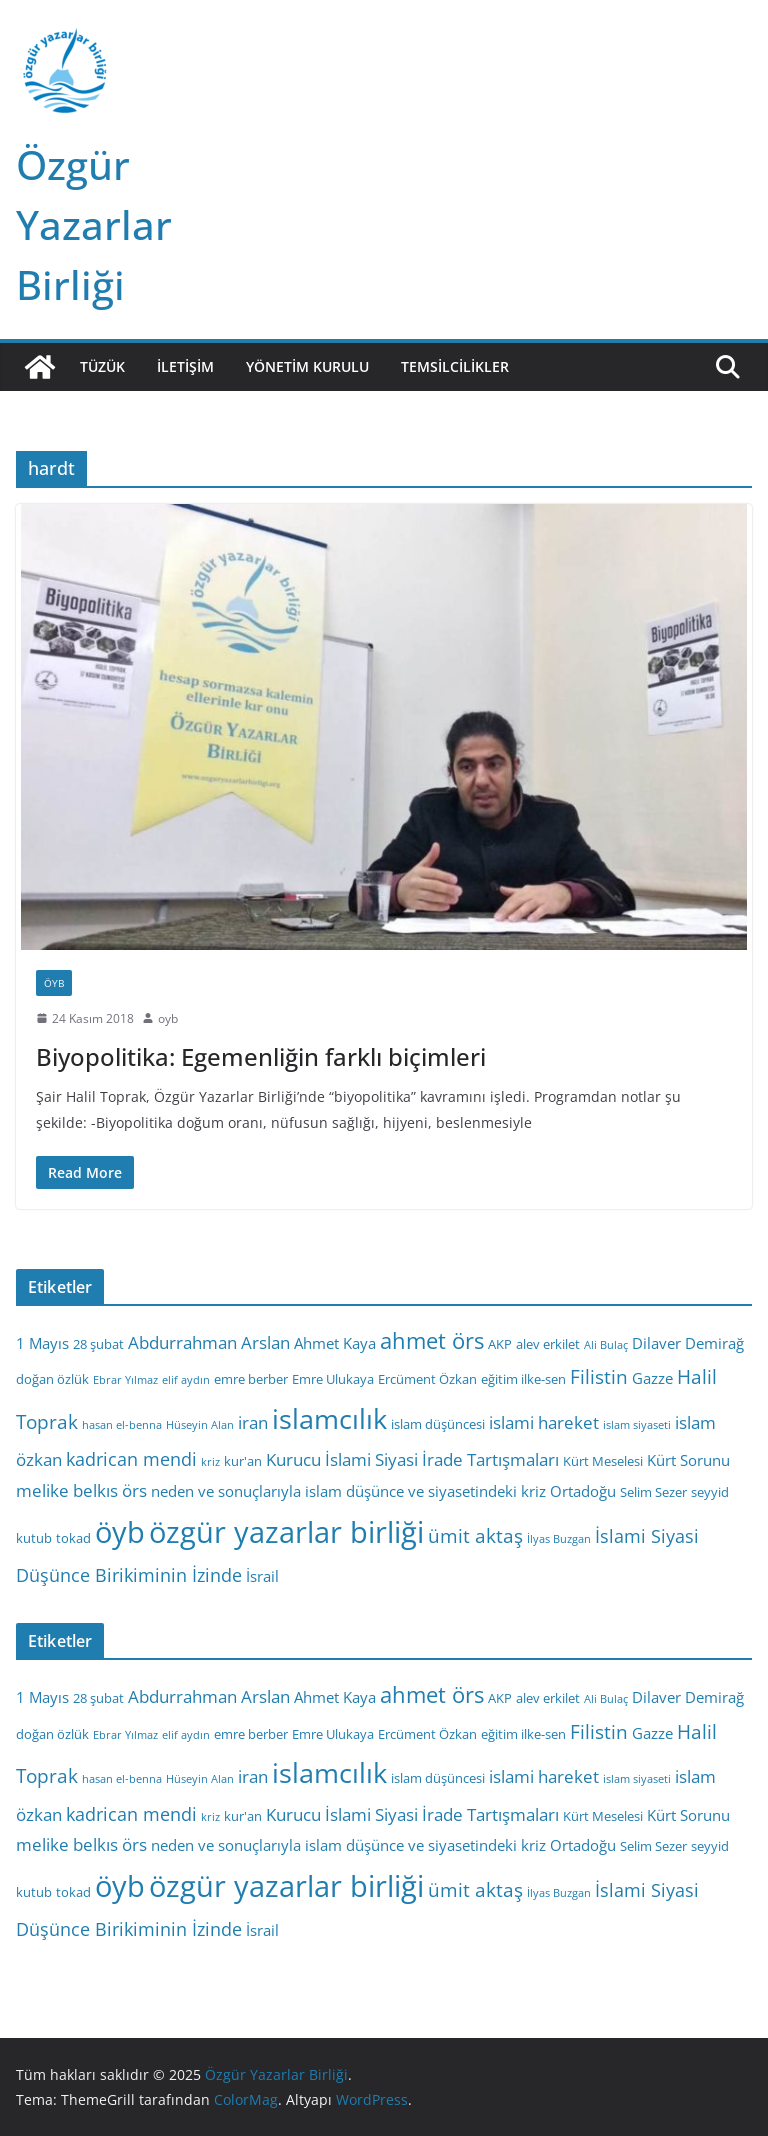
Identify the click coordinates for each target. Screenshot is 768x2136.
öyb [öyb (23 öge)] (120, 1531)
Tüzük (102, 366)
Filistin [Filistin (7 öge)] (599, 1377)
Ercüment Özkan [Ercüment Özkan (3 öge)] (427, 1379)
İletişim (185, 366)
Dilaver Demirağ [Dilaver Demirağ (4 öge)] (688, 1343)
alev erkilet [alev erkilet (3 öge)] (548, 1344)
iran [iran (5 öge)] (253, 1422)
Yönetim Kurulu (307, 366)
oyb (168, 1018)
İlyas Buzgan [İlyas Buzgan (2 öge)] (559, 1539)
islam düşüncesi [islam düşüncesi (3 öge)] (438, 1424)
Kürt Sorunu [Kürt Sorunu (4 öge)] (688, 1460)
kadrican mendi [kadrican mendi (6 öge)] (131, 1459)
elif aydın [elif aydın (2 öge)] (186, 1380)
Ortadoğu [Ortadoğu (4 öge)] (583, 1491)
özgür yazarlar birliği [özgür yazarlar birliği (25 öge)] (286, 1532)
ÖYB (54, 983)
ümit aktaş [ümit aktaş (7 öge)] (475, 1536)
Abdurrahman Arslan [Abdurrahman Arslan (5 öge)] (209, 1342)
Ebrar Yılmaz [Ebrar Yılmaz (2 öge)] (125, 1380)
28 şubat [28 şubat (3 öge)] (98, 1344)
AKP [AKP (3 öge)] (500, 1344)
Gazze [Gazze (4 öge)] (652, 1378)
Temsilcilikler (455, 366)
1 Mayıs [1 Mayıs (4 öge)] (42, 1343)
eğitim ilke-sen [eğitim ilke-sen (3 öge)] (523, 1379)
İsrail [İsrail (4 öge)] (262, 1576)
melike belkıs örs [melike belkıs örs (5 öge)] (81, 1490)
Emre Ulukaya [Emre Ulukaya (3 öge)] (333, 1379)
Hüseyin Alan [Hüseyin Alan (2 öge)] (200, 1425)
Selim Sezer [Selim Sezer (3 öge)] (653, 1492)
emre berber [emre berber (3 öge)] (251, 1379)
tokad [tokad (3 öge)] (73, 1538)
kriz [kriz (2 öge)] (210, 1462)
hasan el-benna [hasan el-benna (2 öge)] (122, 1425)
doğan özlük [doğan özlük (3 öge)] (52, 1379)
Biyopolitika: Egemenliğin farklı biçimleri (261, 1056)
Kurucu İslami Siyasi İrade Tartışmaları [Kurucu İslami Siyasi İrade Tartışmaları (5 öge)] (412, 1459)
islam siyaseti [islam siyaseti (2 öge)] (637, 1425)
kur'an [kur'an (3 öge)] (243, 1461)
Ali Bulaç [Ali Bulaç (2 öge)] (606, 1345)
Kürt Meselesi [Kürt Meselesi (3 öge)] (603, 1461)
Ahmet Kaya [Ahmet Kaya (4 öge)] (335, 1343)
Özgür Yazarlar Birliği (94, 224)
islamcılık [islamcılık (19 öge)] (329, 1418)
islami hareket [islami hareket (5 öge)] (544, 1422)
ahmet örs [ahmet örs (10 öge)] (432, 1340)
